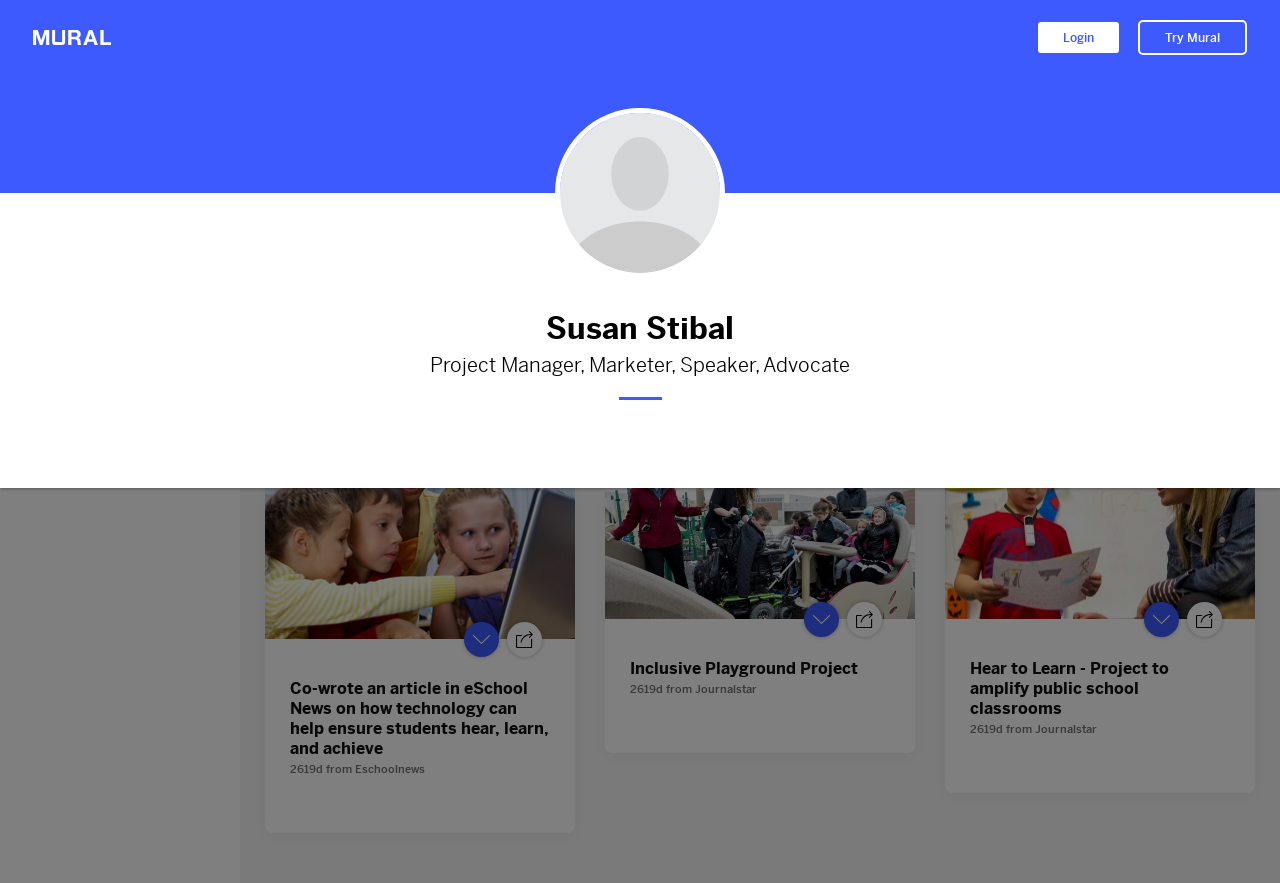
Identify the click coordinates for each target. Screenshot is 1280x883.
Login (1078, 38)
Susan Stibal (640, 328)
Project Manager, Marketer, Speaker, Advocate (640, 366)
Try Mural (1192, 38)
